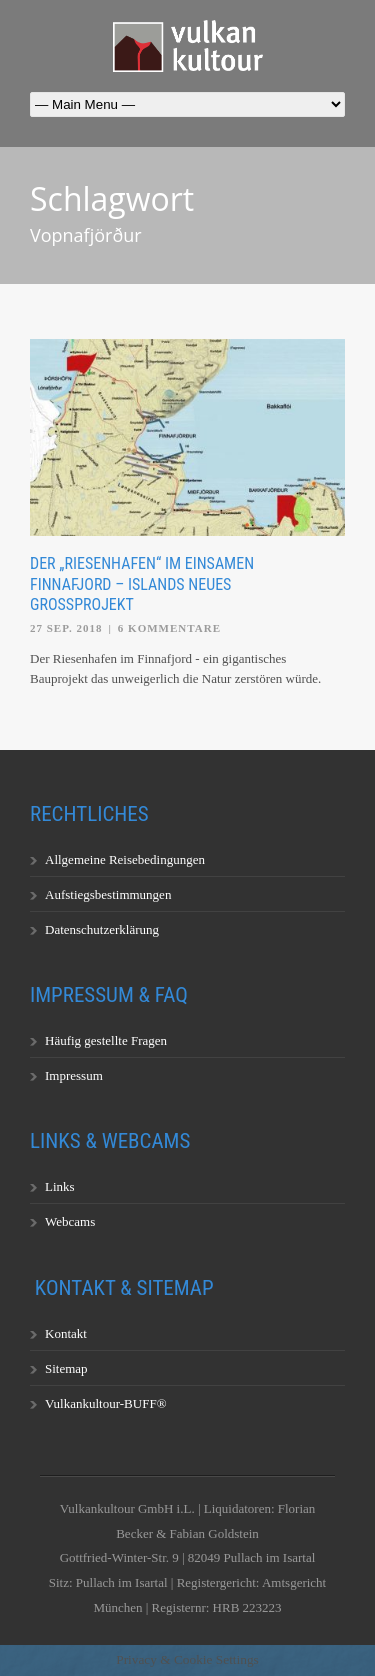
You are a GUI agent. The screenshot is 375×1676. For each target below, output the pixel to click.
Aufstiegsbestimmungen (108, 894)
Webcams (70, 1221)
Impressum (74, 1075)
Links (60, 1186)
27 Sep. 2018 (66, 628)
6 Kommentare (169, 628)
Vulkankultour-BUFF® (106, 1403)
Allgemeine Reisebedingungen (125, 859)
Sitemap (66, 1368)
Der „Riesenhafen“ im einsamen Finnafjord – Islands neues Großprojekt (142, 584)
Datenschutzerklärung (102, 929)
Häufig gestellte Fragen (106, 1040)
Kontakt (66, 1333)
